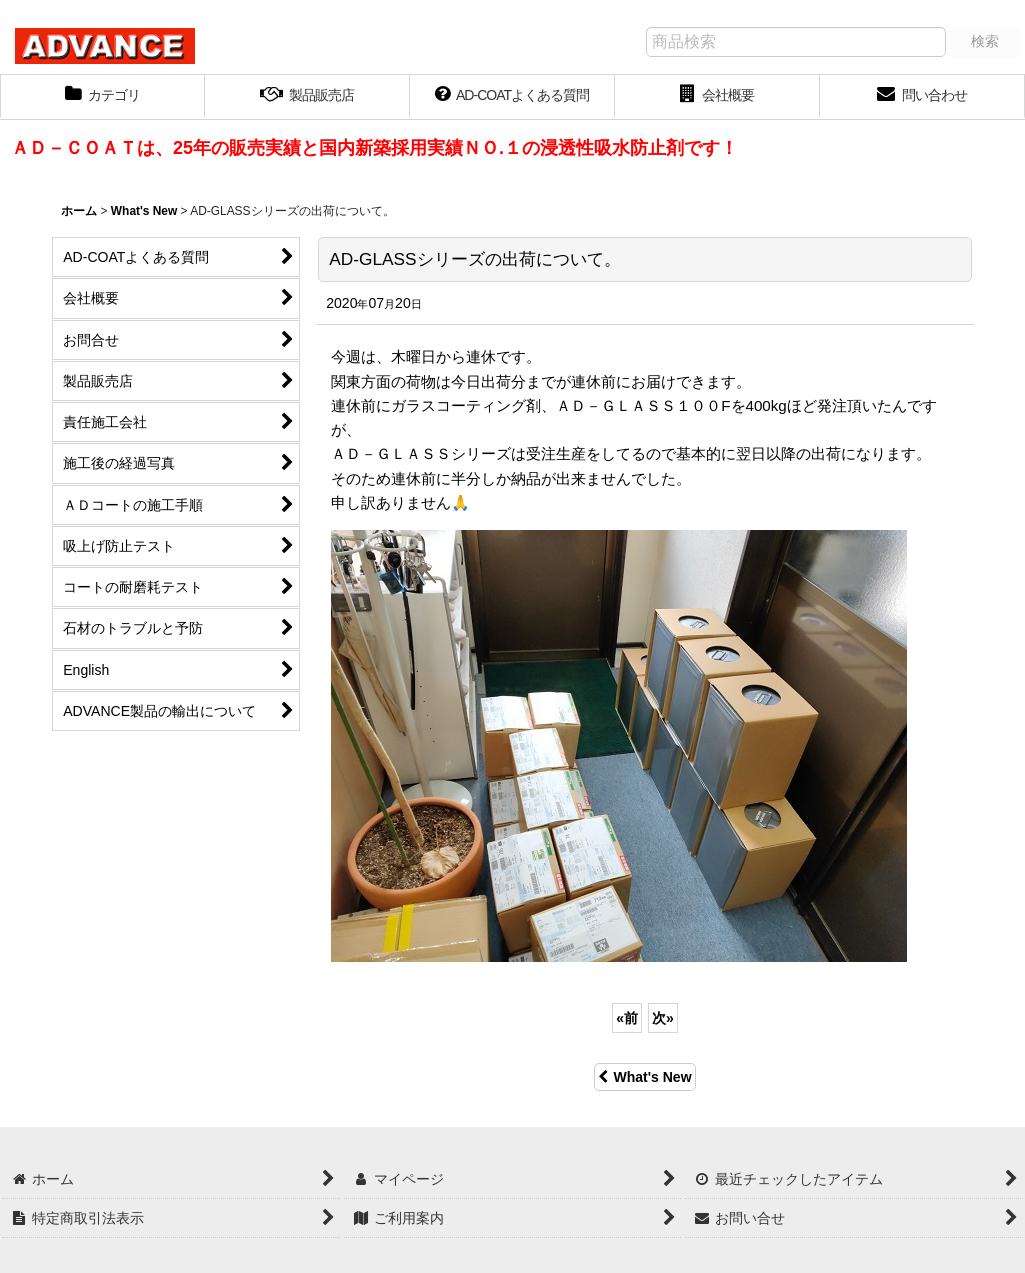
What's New (644, 1077)
